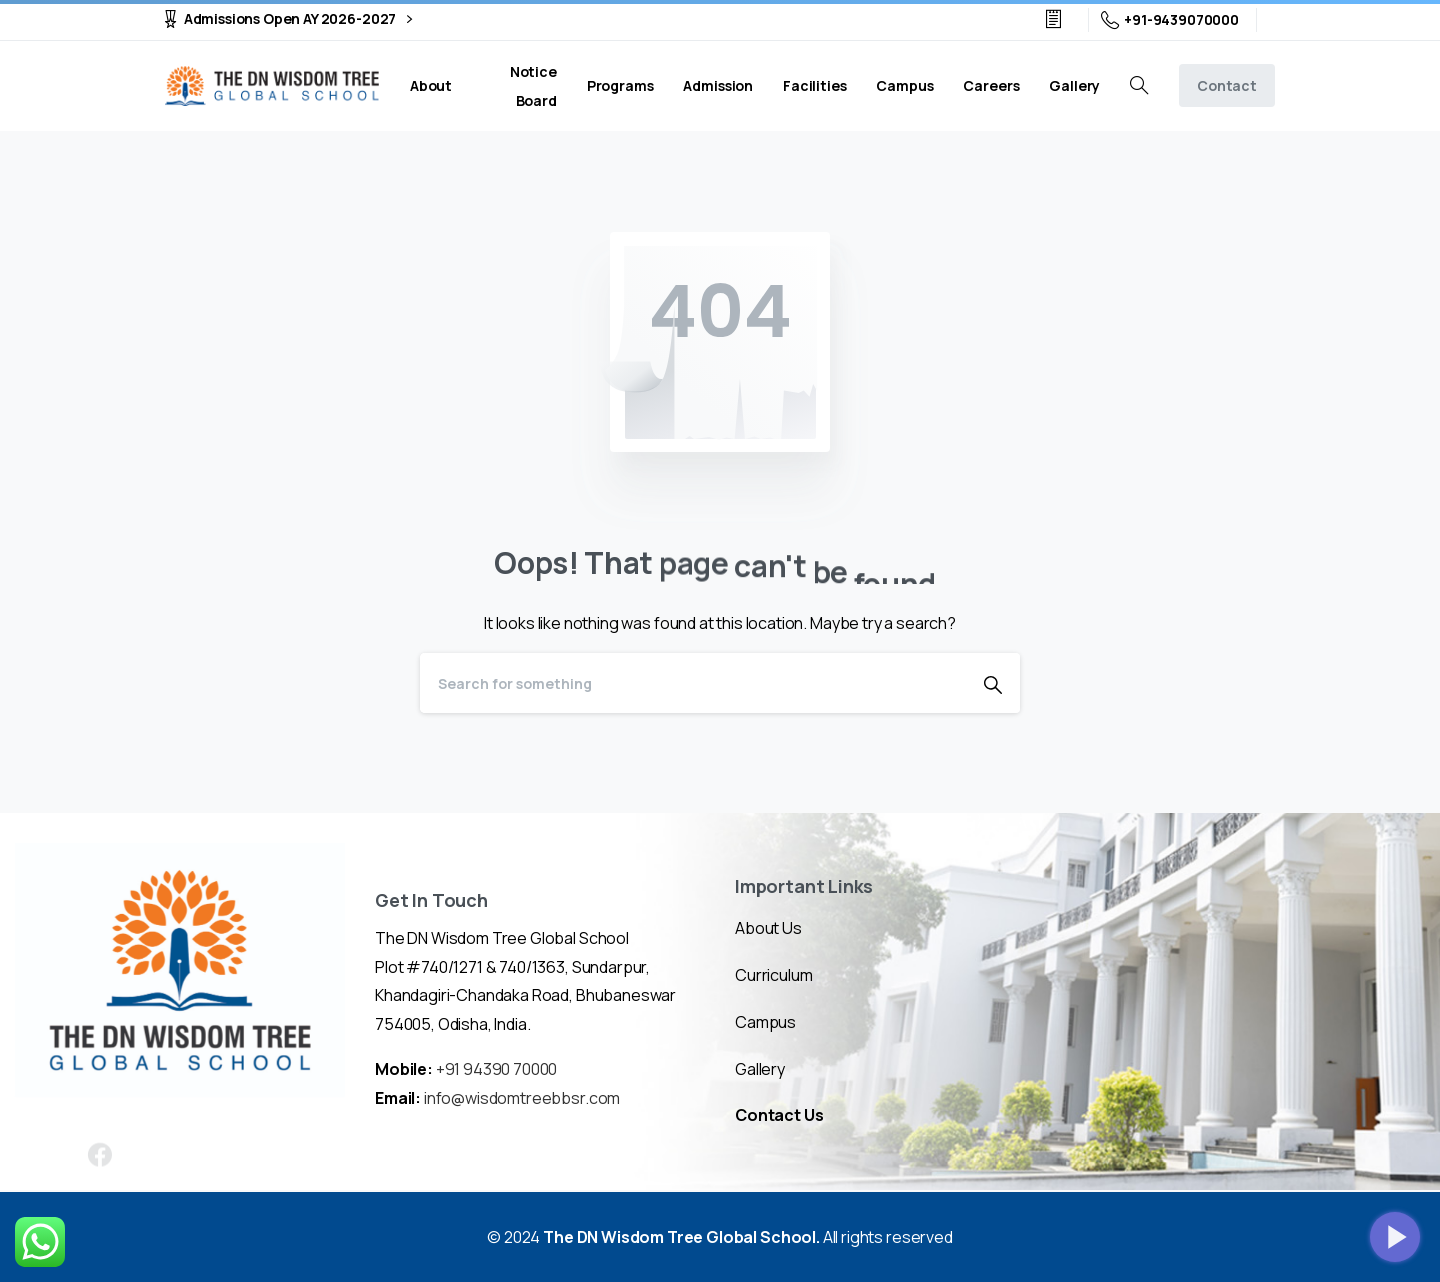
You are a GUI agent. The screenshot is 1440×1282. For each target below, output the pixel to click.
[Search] (693, 683)
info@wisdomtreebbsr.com (522, 1098)
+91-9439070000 (1170, 20)
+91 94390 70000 (497, 1069)
